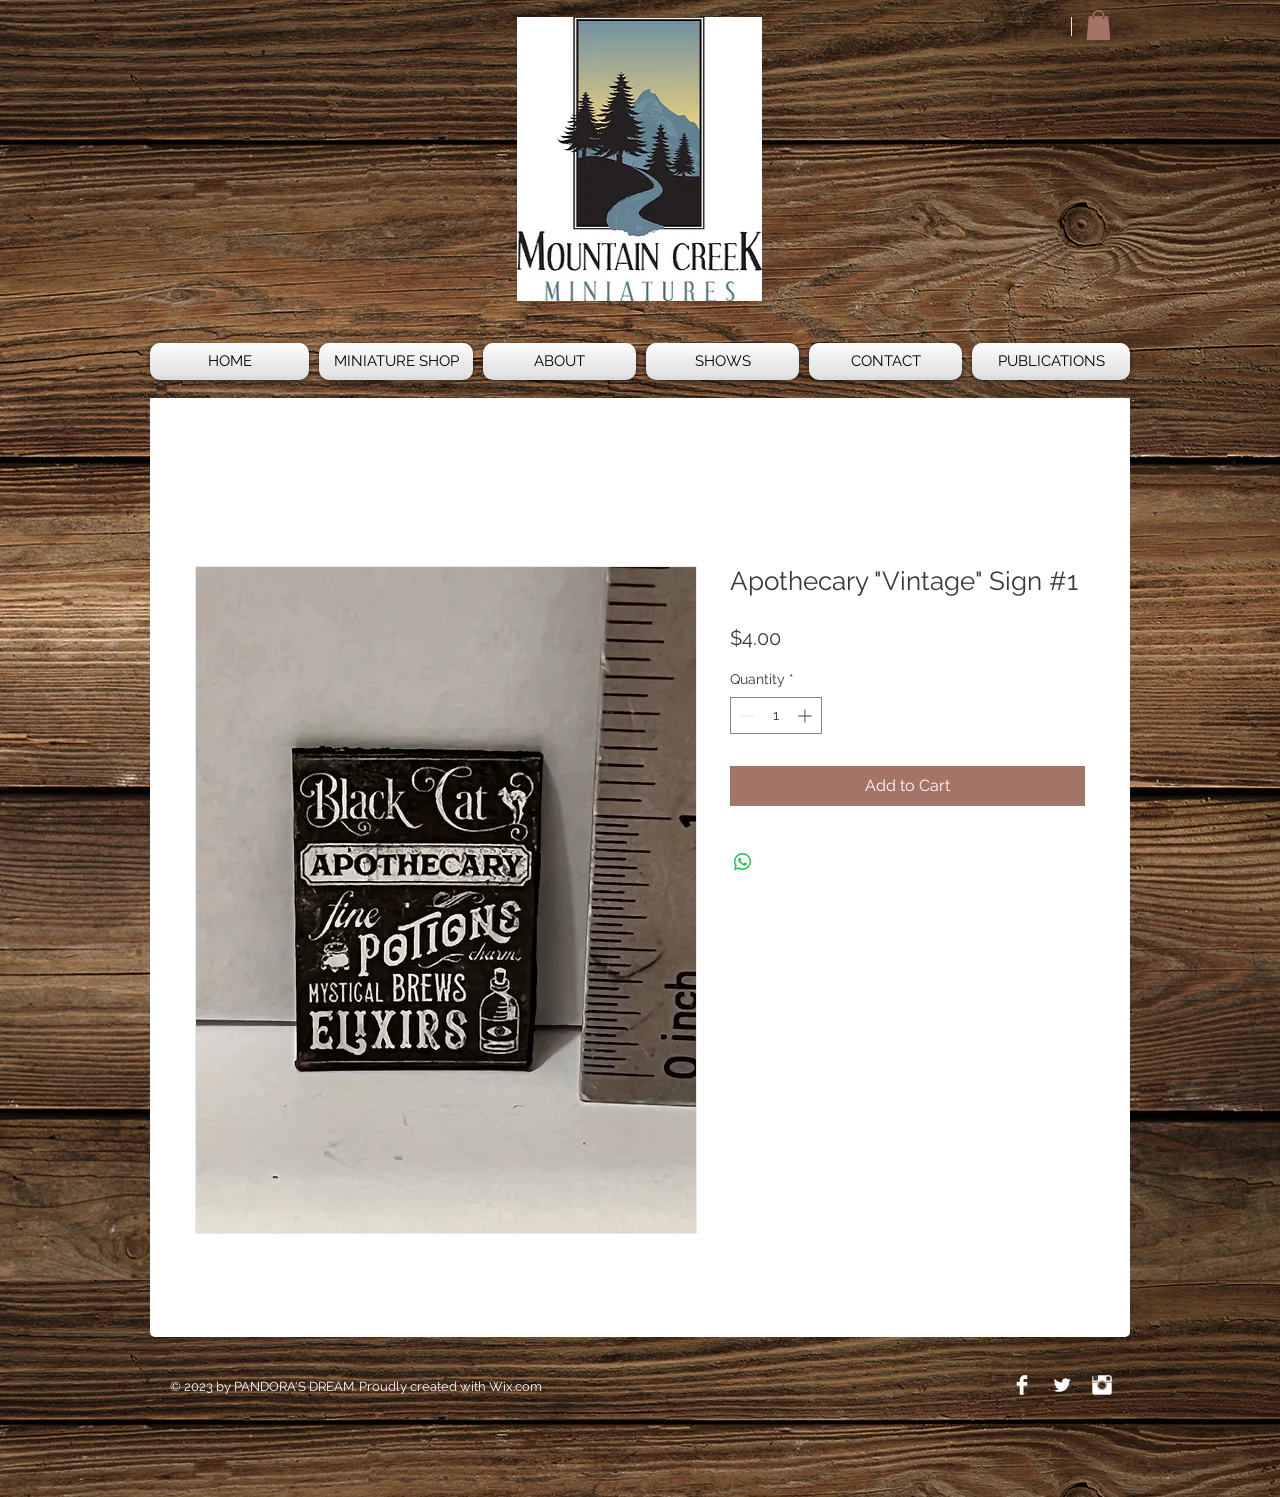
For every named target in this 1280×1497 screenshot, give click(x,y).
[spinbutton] (776, 715)
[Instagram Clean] (1102, 1385)
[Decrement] (745, 715)
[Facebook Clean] (1022, 1385)
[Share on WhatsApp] (743, 862)
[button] (1098, 25)
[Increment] (806, 715)
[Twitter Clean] (1062, 1385)
